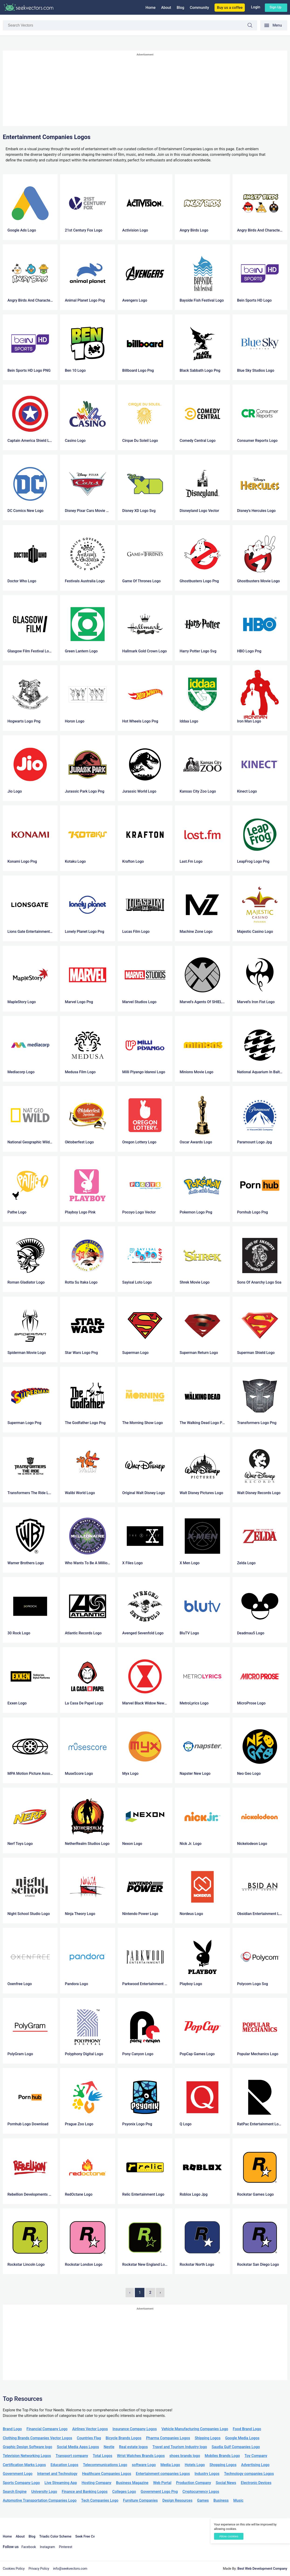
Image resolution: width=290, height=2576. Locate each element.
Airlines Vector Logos (90, 2429)
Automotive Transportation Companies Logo (40, 2500)
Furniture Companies (140, 2500)
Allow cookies (228, 2536)
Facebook (28, 2547)
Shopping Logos (222, 2465)
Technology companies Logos (249, 2473)
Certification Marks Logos (24, 2465)
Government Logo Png (159, 2491)
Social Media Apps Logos (78, 2447)
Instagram (47, 2547)
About (166, 7)
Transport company (72, 2455)
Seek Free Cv (85, 2537)
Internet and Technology (57, 2473)
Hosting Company (96, 2483)
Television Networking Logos (27, 2455)
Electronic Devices (256, 2483)
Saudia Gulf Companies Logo (236, 2447)
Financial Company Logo (47, 2429)
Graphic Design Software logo (27, 2447)
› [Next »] (160, 2292)
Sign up (275, 7)
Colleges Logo (124, 2491)
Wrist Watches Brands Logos (141, 2455)
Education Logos (64, 2465)
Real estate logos (133, 2447)
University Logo (44, 2491)
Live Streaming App (60, 2483)
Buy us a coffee (229, 7)
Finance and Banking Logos (85, 2491)
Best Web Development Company (262, 2569)
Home (151, 7)
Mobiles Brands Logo (222, 2455)
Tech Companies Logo (100, 2500)
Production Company (193, 2483)
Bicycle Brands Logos (124, 2438)
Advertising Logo (255, 2465)
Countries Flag (89, 2438)
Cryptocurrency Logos (200, 2491)
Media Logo (170, 2465)
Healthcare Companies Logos (106, 2473)
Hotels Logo (195, 2465)
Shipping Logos (208, 2438)
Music (238, 2500)
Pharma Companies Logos (168, 2438)
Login (255, 7)
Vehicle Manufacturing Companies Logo (194, 2429)
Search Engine (15, 2491)
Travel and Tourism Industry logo (180, 2447)
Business (221, 2500)
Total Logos (102, 2455)
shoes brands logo (184, 2455)
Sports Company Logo (21, 2483)
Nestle (109, 2447)
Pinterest (65, 2547)
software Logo (144, 2465)
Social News (226, 2483)
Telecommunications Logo (105, 2465)
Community (199, 7)
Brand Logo (12, 2429)
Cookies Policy (14, 2569)
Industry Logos (206, 2473)
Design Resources (177, 2500)
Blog (180, 7)
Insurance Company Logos (135, 2429)
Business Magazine (132, 2483)
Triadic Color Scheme (55, 2537)
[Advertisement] (145, 90)
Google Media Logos (242, 2438)
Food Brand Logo (247, 2429)
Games (203, 2500)
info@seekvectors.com (70, 2569)
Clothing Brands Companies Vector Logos (37, 2438)
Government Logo (17, 2473)
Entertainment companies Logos (163, 2473)
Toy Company (256, 2455)
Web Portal (162, 2483)
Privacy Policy (39, 2569)
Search (252, 26)
